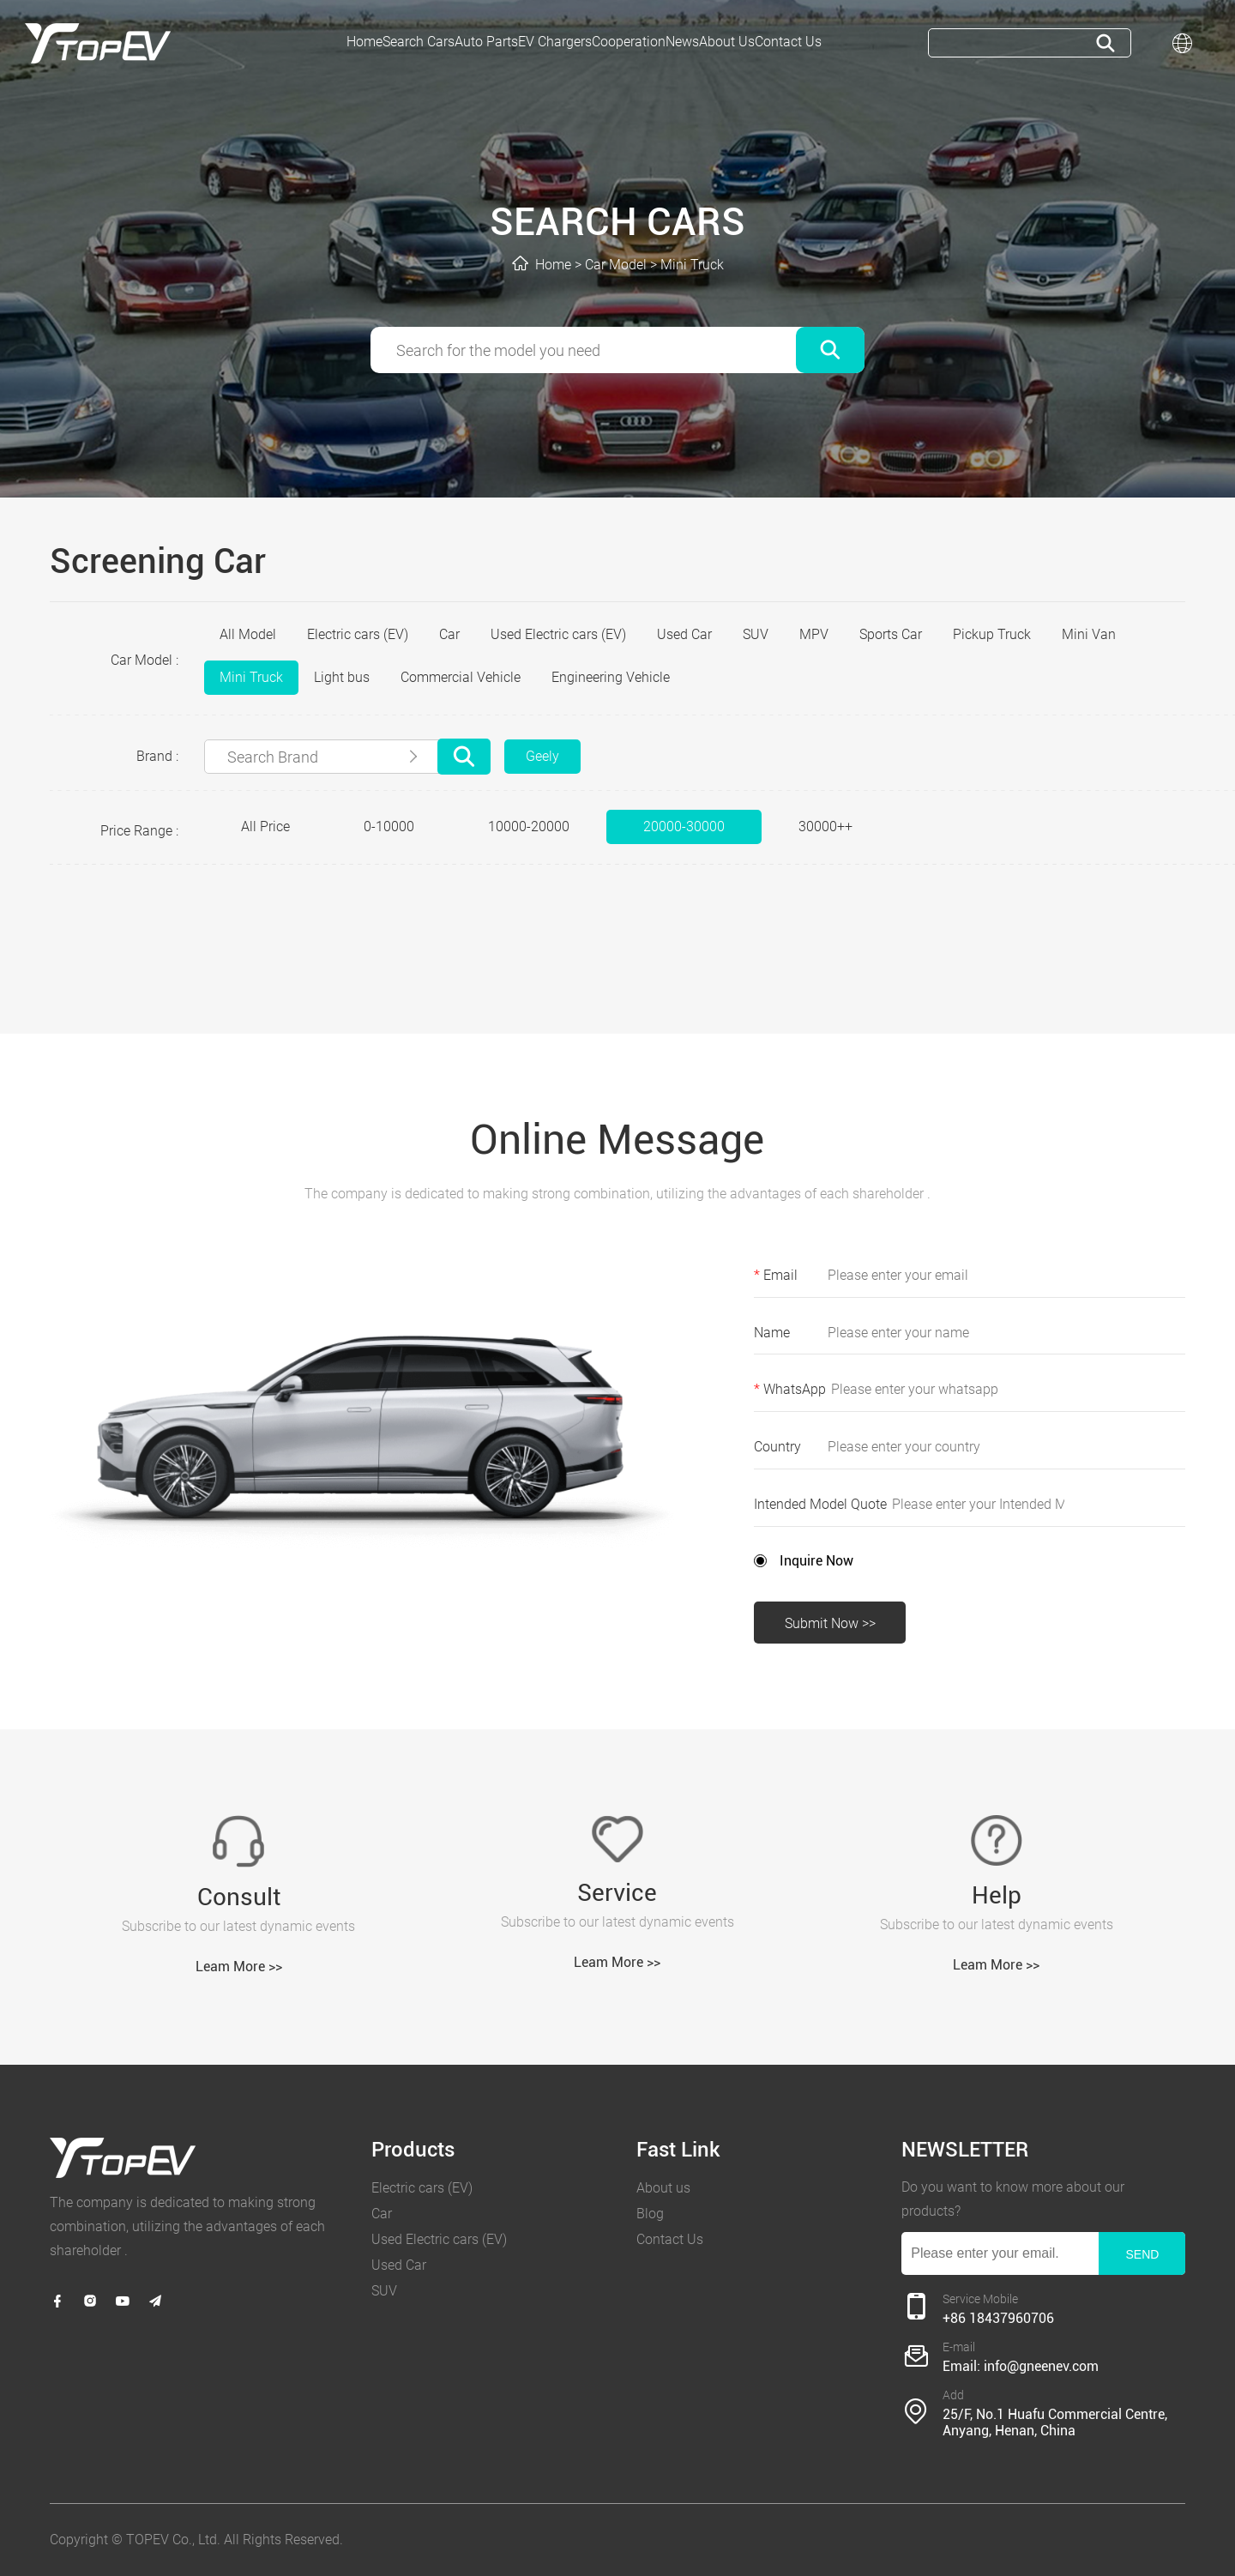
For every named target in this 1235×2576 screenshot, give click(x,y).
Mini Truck (692, 264)
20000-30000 (684, 826)
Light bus (342, 677)
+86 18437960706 (998, 2319)
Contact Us (669, 2239)
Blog (650, 2213)
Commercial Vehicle (461, 677)
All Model (248, 634)
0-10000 (389, 826)
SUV (755, 634)
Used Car (684, 634)
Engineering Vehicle (610, 677)
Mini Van (1089, 634)
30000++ (825, 826)
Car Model (616, 264)
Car (449, 634)
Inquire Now (816, 1561)
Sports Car (890, 634)
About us (663, 2188)
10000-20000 (528, 826)
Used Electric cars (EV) (558, 634)
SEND (1142, 2254)
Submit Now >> (830, 1623)
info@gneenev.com (1041, 2367)
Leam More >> (239, 1966)
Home (553, 264)
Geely (542, 756)
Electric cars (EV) (357, 634)
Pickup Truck (992, 634)
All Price (265, 826)
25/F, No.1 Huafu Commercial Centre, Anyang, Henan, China (1055, 2422)
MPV (813, 634)
